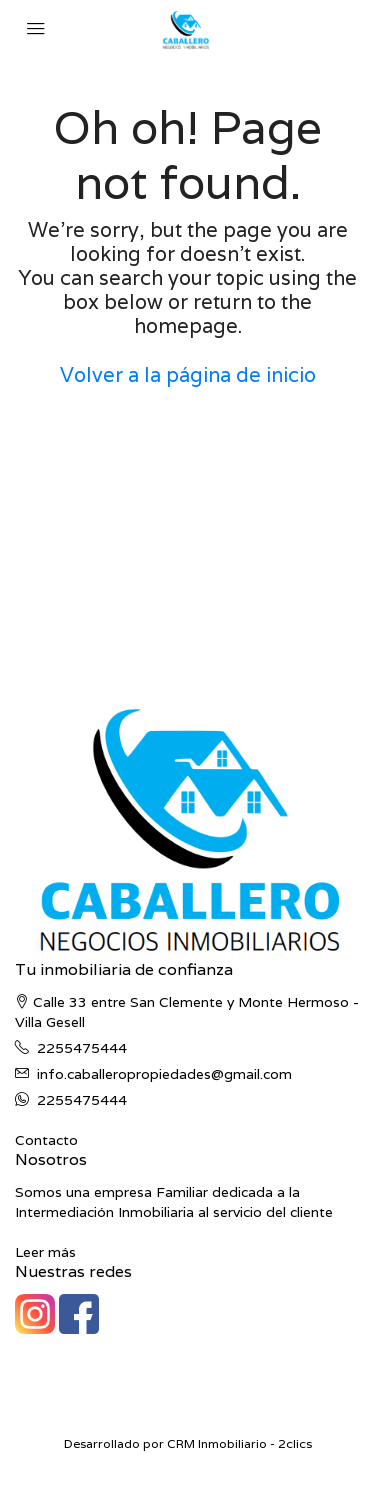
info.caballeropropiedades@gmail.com (164, 1074)
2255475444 (82, 1048)
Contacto (46, 1140)
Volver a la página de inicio (188, 375)
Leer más (45, 1252)
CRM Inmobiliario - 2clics (239, 1443)
